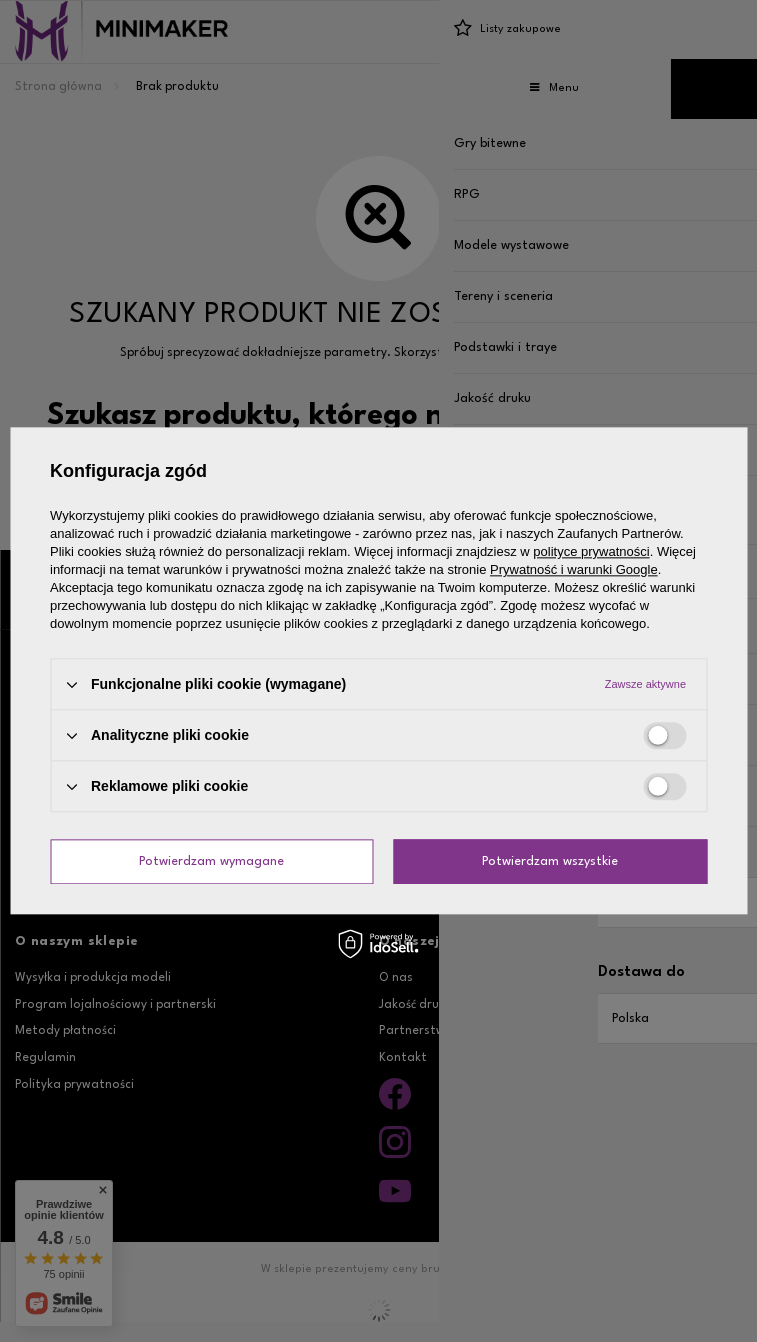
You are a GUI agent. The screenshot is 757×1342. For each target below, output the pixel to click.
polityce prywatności (591, 551)
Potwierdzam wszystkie (550, 861)
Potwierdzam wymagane (211, 861)
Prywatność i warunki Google (574, 569)
